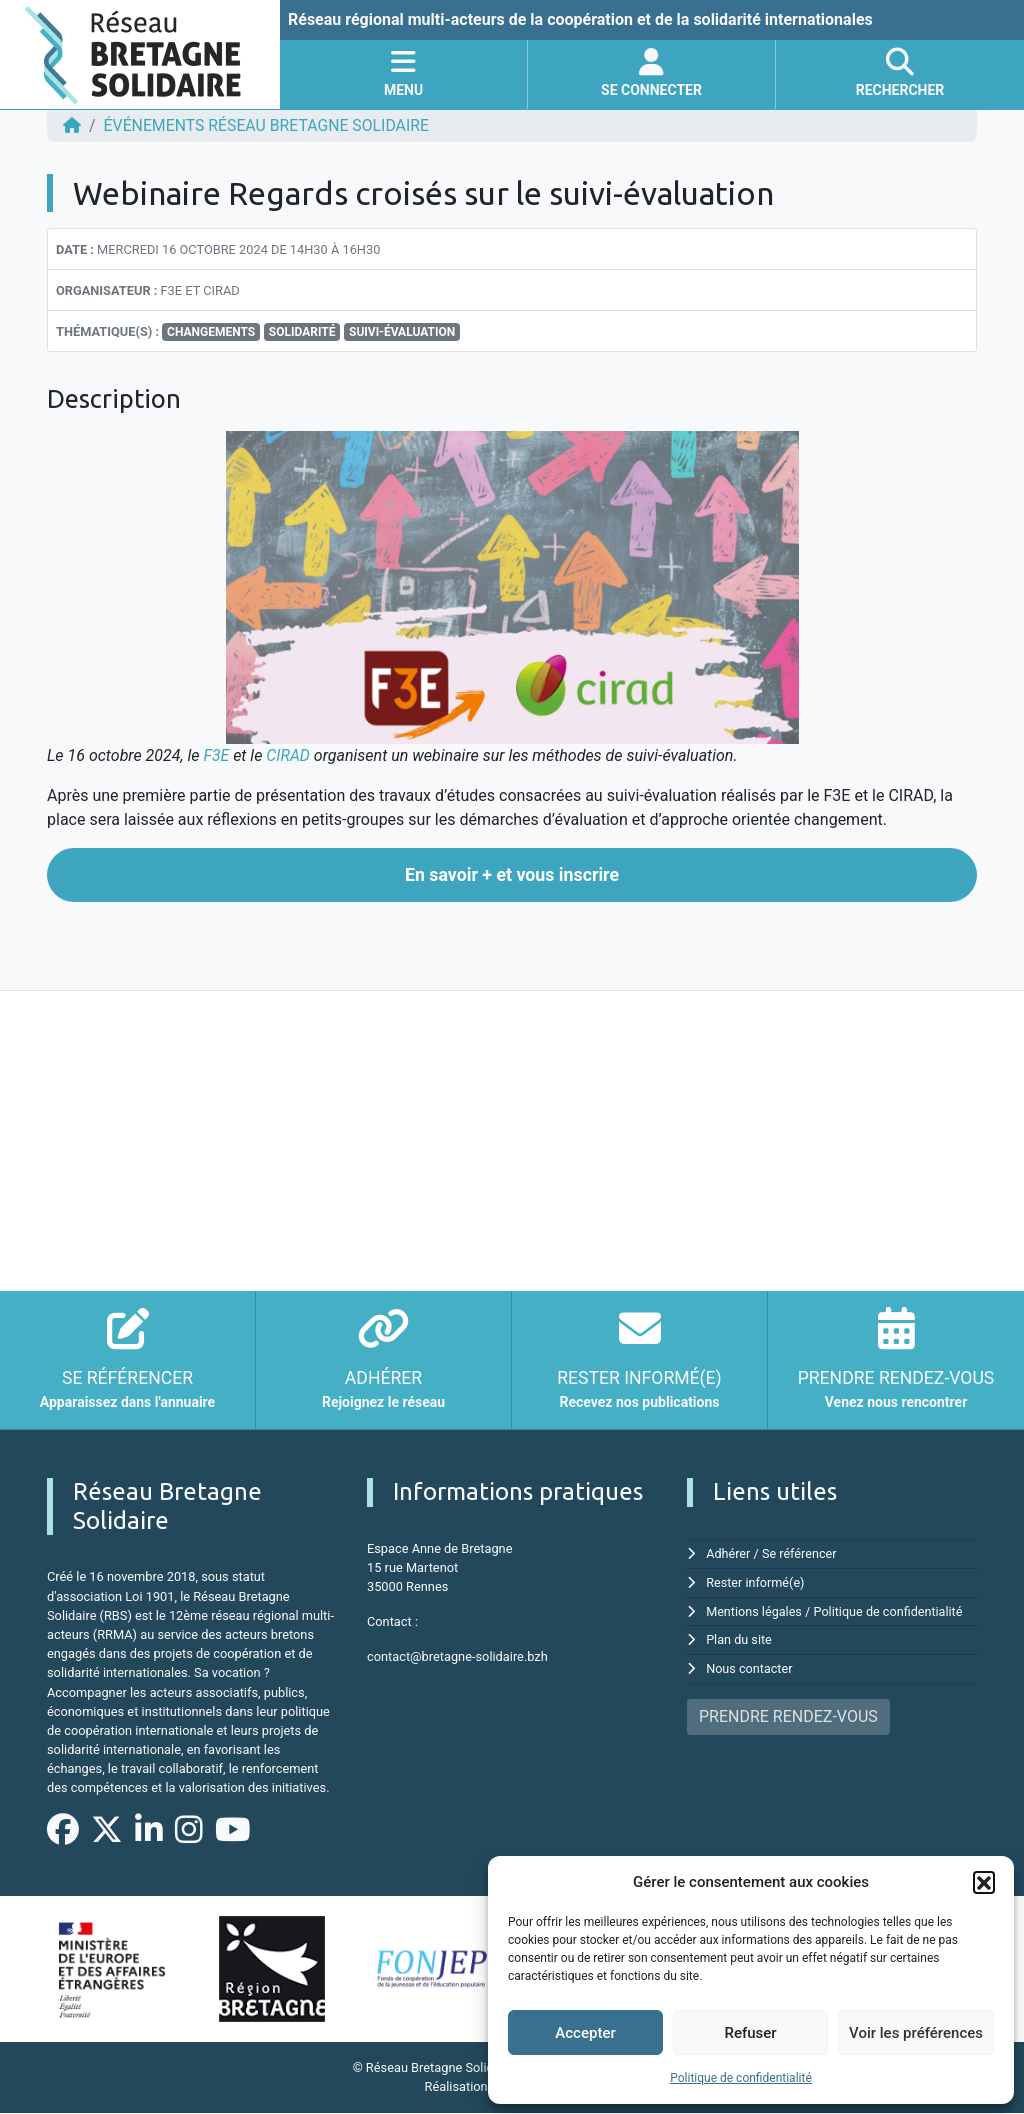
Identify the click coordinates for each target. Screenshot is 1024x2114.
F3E (216, 755)
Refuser (750, 2033)
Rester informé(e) (756, 1581)
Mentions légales (754, 1610)
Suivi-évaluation (402, 332)
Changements (211, 332)
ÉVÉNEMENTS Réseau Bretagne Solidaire (269, 125)
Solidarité (302, 332)
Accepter (585, 2033)
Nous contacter (749, 1666)
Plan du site (739, 1638)
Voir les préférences (916, 2033)
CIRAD (289, 755)
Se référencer (801, 1553)
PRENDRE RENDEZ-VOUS (788, 1713)
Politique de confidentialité (741, 2078)
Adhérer (728, 1553)
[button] (984, 1882)
